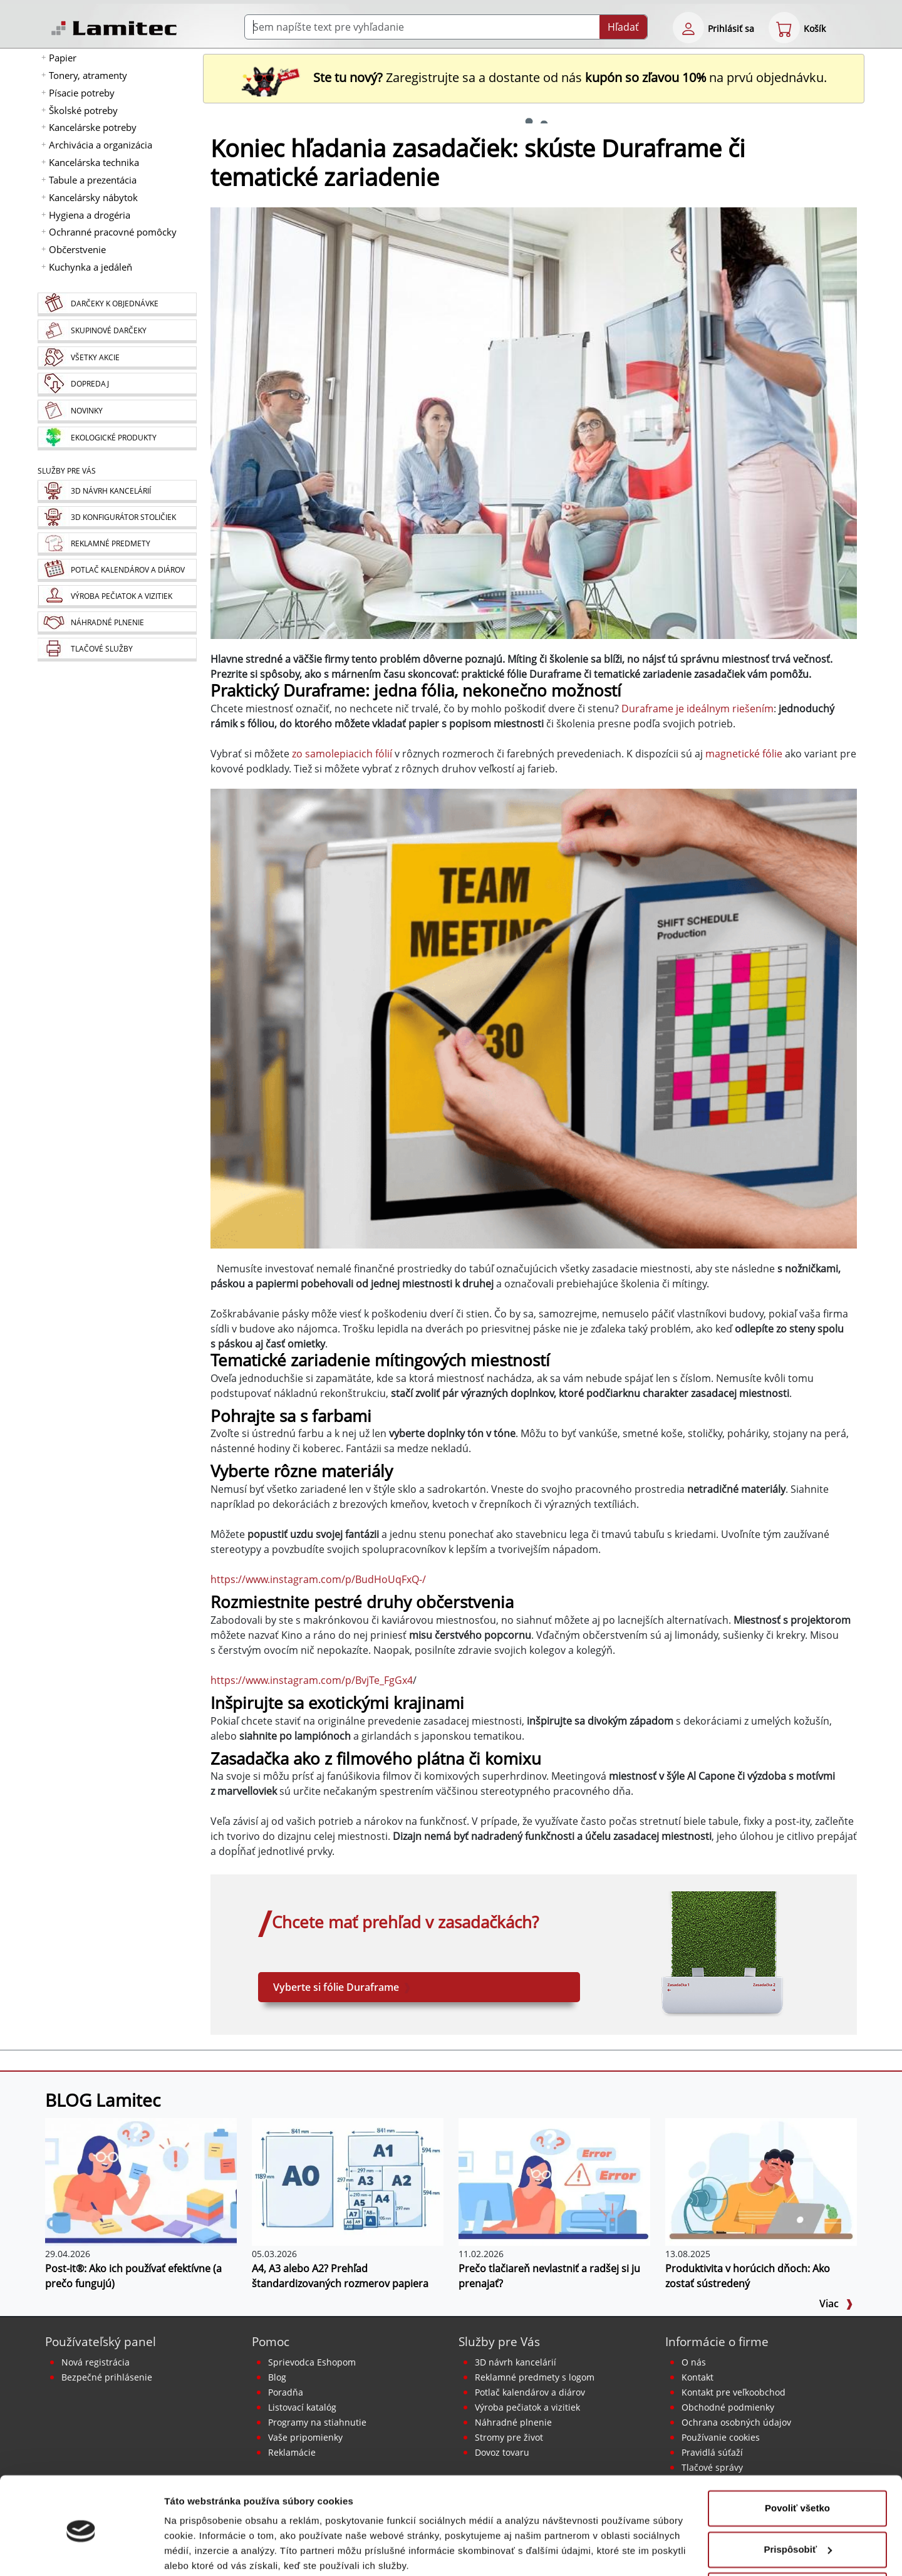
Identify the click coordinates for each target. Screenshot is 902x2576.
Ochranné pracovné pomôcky (113, 232)
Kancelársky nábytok (93, 197)
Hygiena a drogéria (89, 215)
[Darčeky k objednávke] (117, 304)
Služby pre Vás (499, 2341)
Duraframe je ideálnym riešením (697, 708)
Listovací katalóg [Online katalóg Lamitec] (302, 2407)
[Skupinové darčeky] (117, 331)
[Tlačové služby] (117, 649)
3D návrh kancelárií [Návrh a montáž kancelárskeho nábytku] (515, 2362)
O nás (694, 2362)
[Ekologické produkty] (117, 438)
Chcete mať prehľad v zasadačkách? (405, 1922)
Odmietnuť (797, 2541)
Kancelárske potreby (93, 127)
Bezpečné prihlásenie (106, 2377)
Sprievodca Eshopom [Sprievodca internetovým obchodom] (312, 2362)
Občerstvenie (77, 249)
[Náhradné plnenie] (117, 623)
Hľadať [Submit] (623, 27)
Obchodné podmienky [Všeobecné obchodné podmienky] (728, 2407)
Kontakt (697, 2377)
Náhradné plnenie (513, 2422)
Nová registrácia (95, 2362)
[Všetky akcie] (117, 358)
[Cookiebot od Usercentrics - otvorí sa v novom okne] (81, 2551)
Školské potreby (83, 110)
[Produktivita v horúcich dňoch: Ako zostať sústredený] (761, 2181)
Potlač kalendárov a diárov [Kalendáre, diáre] (530, 2392)
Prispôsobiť (798, 2500)
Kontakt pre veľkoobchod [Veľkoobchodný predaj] (733, 2392)
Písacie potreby (82, 92)
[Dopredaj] (117, 384)
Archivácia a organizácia (100, 144)
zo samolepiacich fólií (342, 754)
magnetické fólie (743, 754)
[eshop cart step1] (784, 27)
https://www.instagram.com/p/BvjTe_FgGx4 (311, 1680)
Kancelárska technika (94, 162)
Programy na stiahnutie (317, 2422)
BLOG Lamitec (102, 2100)
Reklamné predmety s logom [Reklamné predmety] (534, 2377)
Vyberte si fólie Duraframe (342, 1987)
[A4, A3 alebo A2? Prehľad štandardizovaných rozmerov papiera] (347, 2181)
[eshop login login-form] (688, 27)
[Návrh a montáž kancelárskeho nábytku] (117, 491)
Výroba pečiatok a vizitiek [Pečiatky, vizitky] (527, 2407)
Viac (836, 2303)
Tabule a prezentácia (93, 180)
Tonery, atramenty (88, 75)
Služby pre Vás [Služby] (67, 470)
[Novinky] (117, 411)
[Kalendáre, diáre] (117, 570)
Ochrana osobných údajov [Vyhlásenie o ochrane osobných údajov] (736, 2422)
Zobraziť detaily (200, 2551)
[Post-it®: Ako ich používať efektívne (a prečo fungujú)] (141, 2181)
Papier (62, 57)
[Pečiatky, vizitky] (117, 597)
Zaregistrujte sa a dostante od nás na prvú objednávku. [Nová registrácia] (534, 77)
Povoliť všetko (797, 2459)
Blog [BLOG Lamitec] (277, 2377)
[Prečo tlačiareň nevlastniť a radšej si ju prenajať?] (554, 2181)
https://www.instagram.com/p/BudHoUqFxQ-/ (318, 1579)
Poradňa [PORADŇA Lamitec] (285, 2392)
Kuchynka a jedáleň (90, 267)
